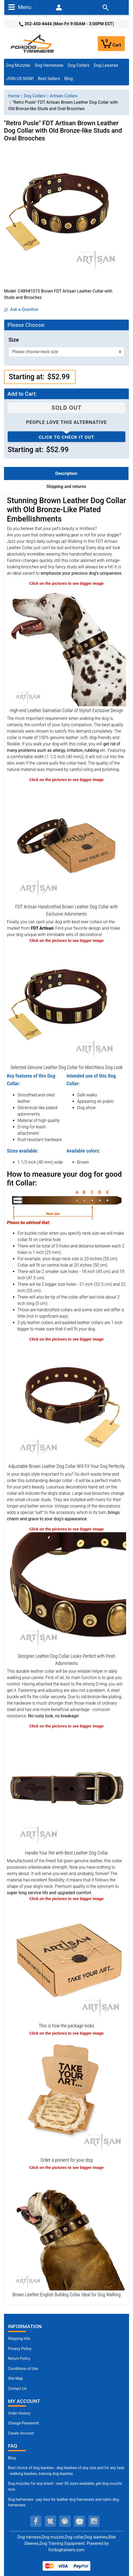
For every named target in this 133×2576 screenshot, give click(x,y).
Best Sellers (49, 78)
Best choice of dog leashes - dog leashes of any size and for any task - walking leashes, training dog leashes (66, 2471)
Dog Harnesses (49, 65)
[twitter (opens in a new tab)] (50, 2521)
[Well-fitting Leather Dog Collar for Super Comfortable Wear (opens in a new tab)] (66, 1401)
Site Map (15, 2378)
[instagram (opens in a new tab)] (94, 2521)
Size (13, 340)
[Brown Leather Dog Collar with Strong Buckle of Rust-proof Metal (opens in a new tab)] (66, 1788)
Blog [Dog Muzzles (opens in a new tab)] (12, 2458)
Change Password (23, 2423)
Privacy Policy (20, 2349)
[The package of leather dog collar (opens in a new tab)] (66, 1961)
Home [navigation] (14, 95)
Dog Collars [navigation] (35, 95)
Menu (19, 7)
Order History (19, 2413)
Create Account (21, 2433)
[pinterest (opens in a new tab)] (65, 2521)
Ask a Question (21, 309)
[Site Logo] (32, 43)
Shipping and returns (66, 486)
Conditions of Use (23, 2368)
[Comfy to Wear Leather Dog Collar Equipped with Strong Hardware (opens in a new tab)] (66, 1002)
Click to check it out (66, 437)
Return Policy (19, 2358)
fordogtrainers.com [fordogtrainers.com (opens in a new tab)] (66, 2549)
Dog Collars (79, 65)
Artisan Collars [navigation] (64, 95)
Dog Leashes (106, 65)
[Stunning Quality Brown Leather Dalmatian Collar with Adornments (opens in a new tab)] (66, 646)
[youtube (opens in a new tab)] (79, 2521)
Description (66, 473)
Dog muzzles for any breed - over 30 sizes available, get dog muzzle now (65, 2486)
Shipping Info (19, 2338)
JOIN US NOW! (20, 78)
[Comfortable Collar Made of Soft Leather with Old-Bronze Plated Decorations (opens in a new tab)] (66, 842)
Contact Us (17, 2388)
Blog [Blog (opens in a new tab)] (68, 78)
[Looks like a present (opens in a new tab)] (66, 2095)
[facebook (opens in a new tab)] (35, 2521)
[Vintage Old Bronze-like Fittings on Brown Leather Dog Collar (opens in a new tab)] (66, 1591)
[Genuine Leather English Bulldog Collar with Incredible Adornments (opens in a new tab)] (66, 2230)
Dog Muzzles (18, 65)
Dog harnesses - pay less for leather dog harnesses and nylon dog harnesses (63, 2502)
